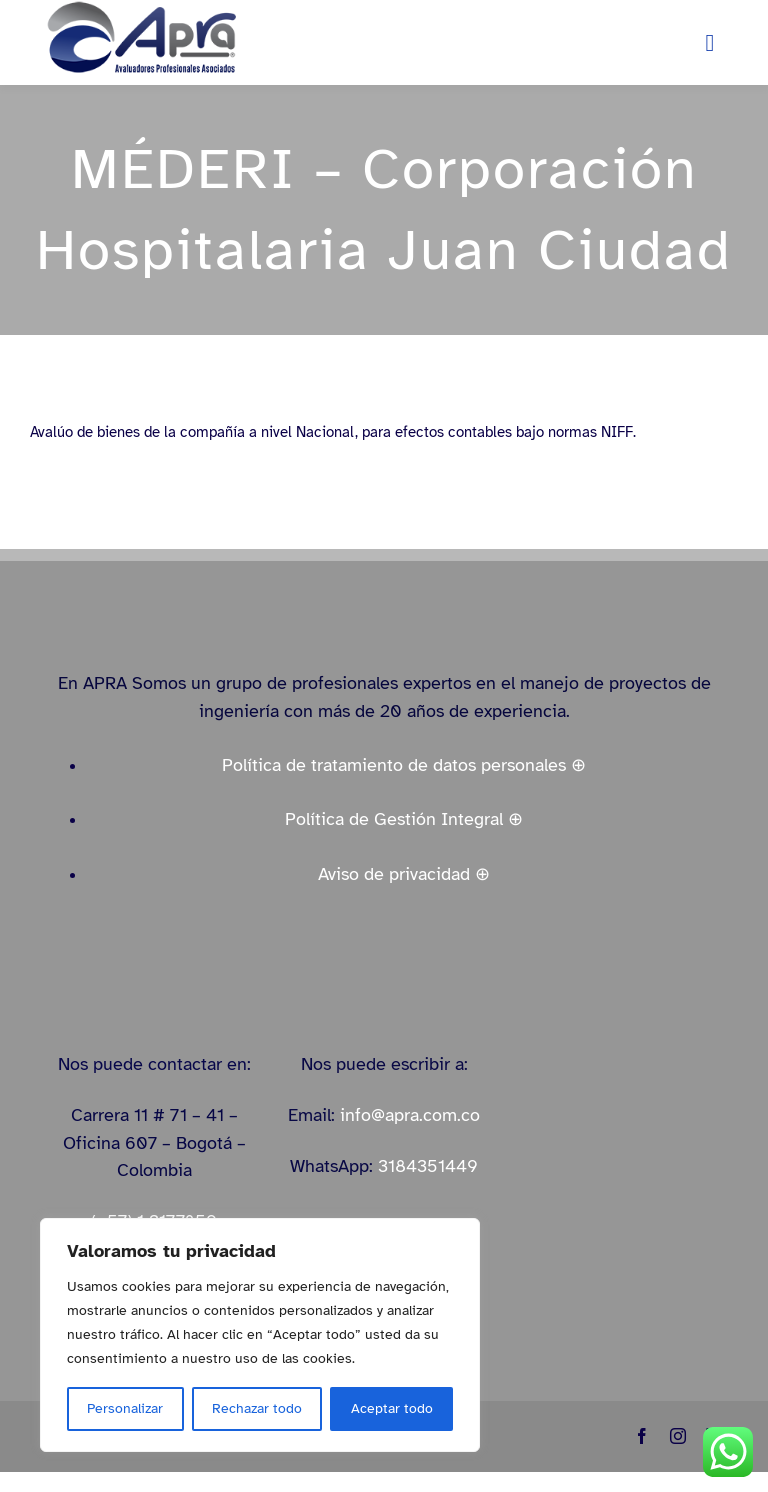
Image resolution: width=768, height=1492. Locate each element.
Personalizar (125, 1408)
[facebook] (642, 1436)
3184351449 (428, 1166)
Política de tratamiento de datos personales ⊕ (404, 765)
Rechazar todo (257, 1408)
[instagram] (678, 1436)
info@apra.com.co (410, 1115)
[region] (260, 1335)
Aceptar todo (392, 1408)
